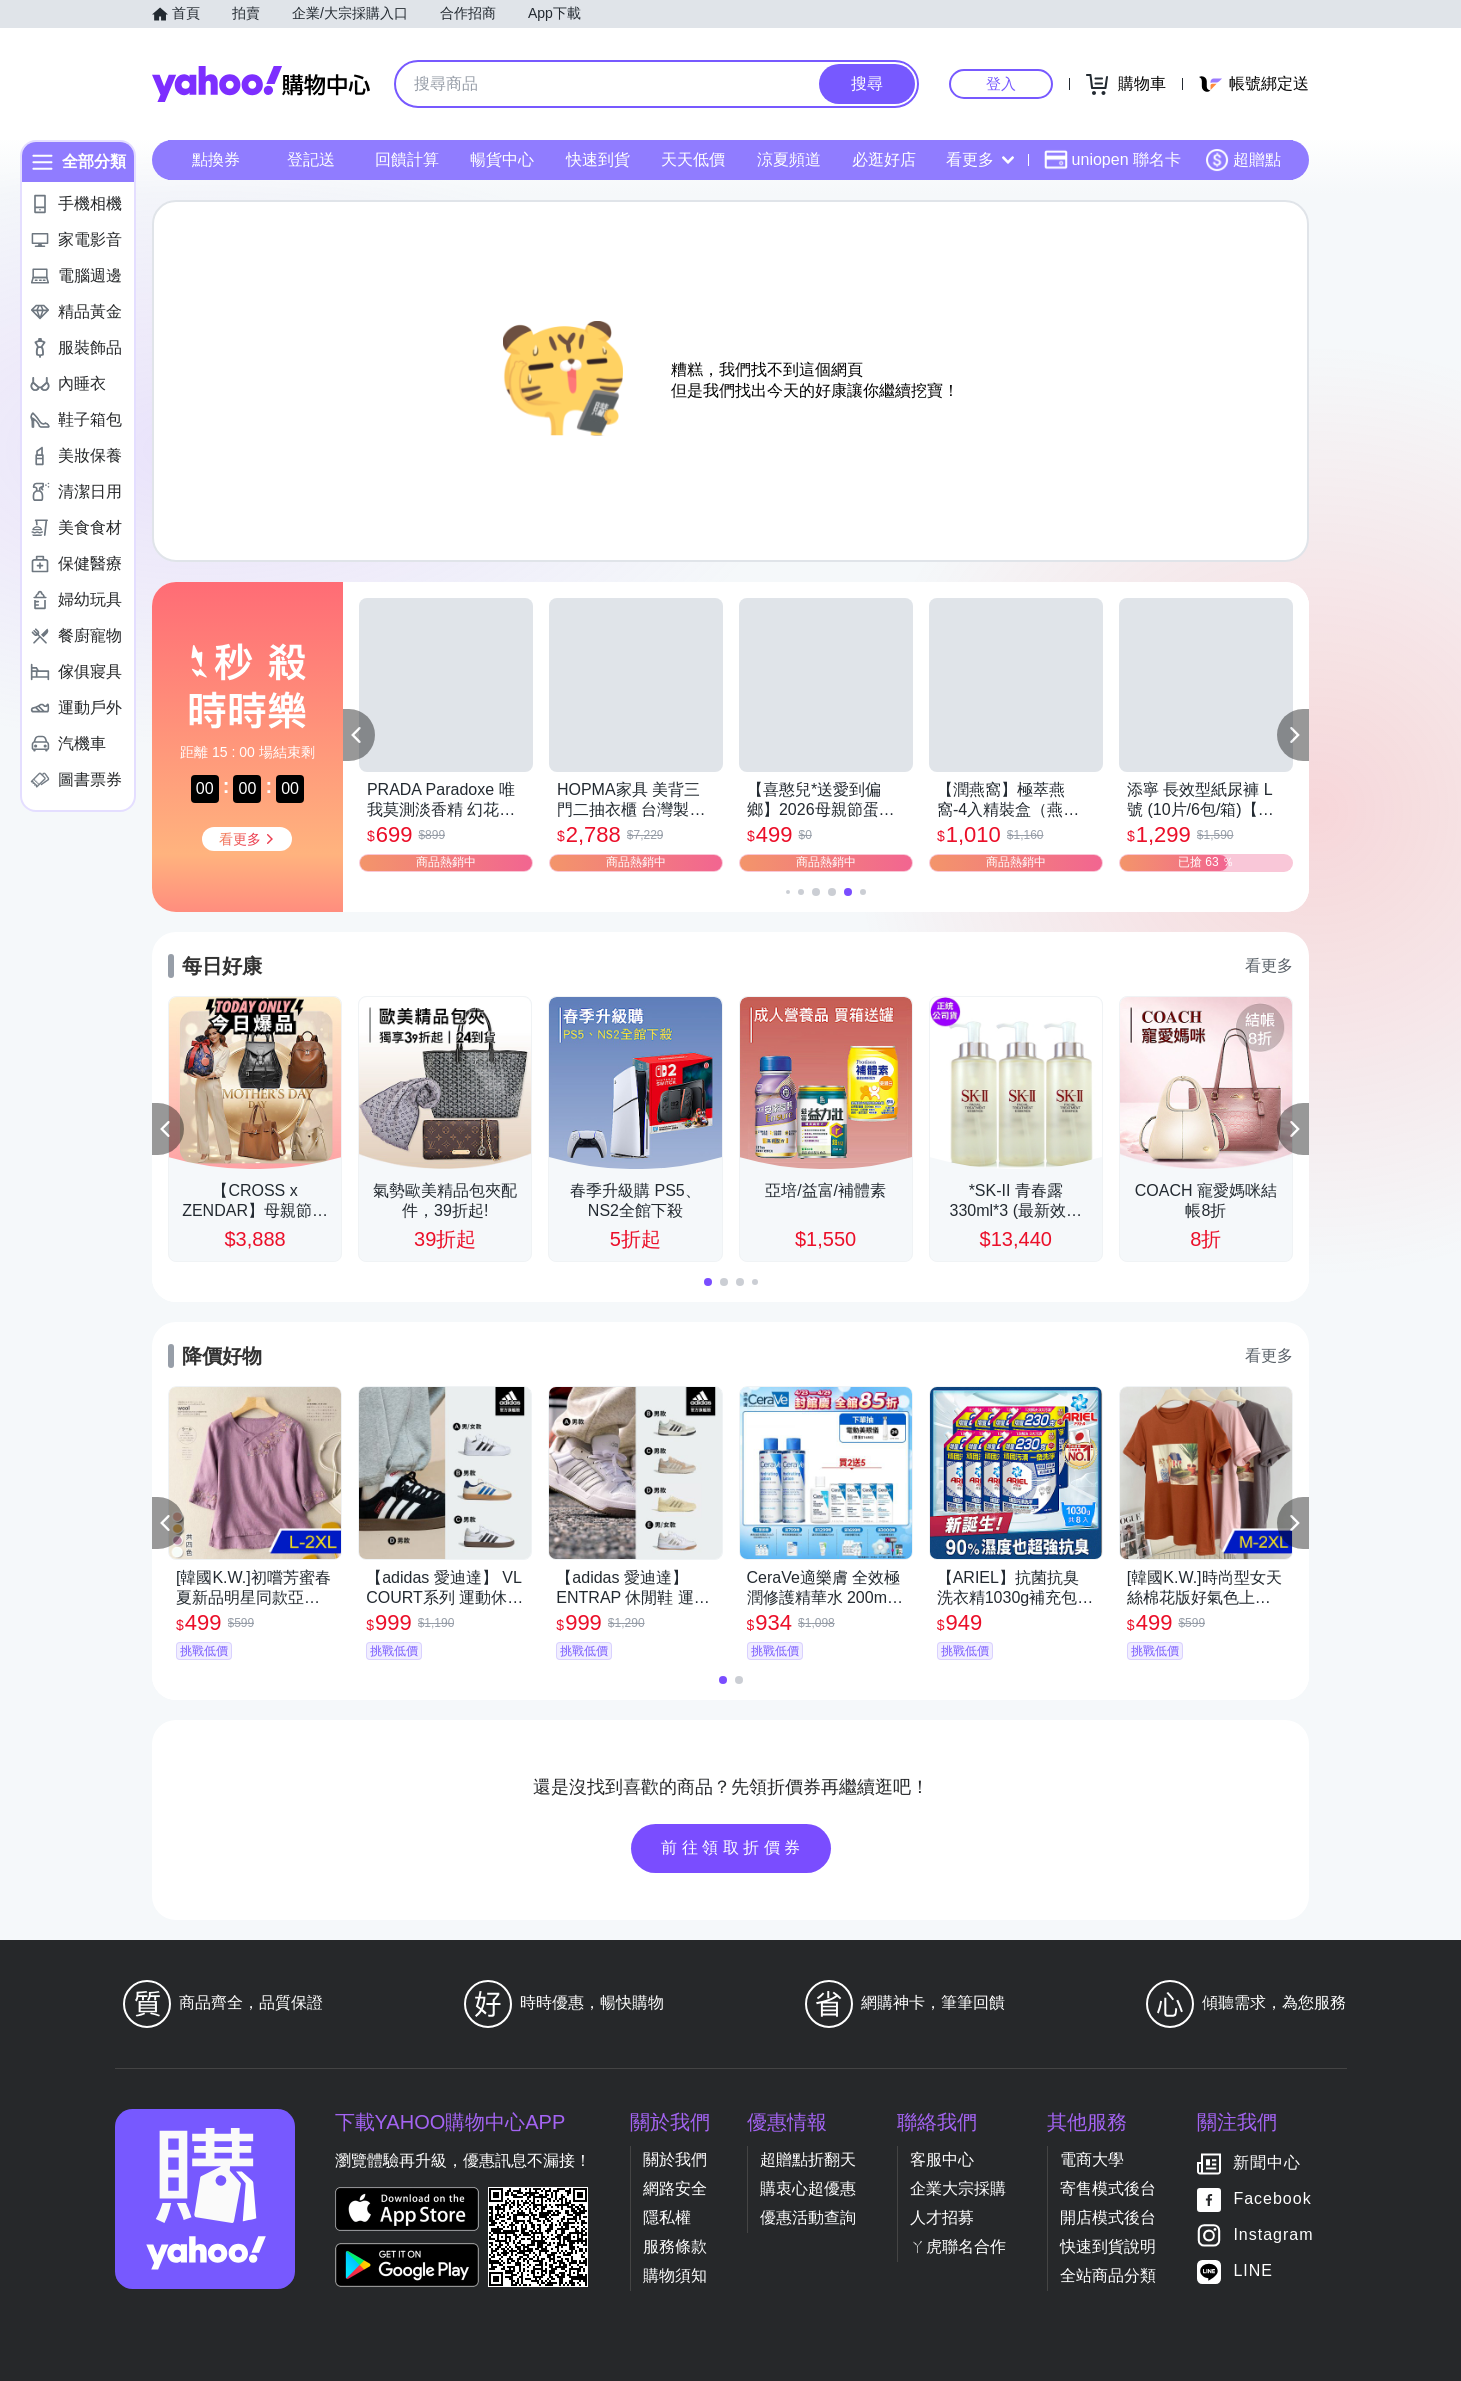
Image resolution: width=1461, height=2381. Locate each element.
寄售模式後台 (1108, 2188)
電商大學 (1092, 2159)
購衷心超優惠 (808, 2188)
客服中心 (942, 2159)
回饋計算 (407, 159)
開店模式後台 (1108, 2217)
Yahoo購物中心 (261, 84)
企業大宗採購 (958, 2188)
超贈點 (1243, 160)
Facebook (1272, 2199)
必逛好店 (884, 159)
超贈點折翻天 (808, 2159)
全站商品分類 (1108, 2275)
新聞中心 (1267, 2163)
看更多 (980, 159)
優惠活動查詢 (808, 2217)
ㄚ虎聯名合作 (958, 2246)
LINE (1253, 2271)
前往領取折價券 (733, 1847)
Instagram (1273, 2235)
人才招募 (942, 2217)
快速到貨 (598, 159)
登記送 (311, 159)
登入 (1001, 83)
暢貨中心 (502, 159)
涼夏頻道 (789, 159)
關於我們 (675, 2159)
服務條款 (675, 2246)
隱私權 (667, 2217)
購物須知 (675, 2275)
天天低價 (693, 159)
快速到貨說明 (1108, 2246)
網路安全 (675, 2188)
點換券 (216, 159)
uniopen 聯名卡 (1112, 160)
